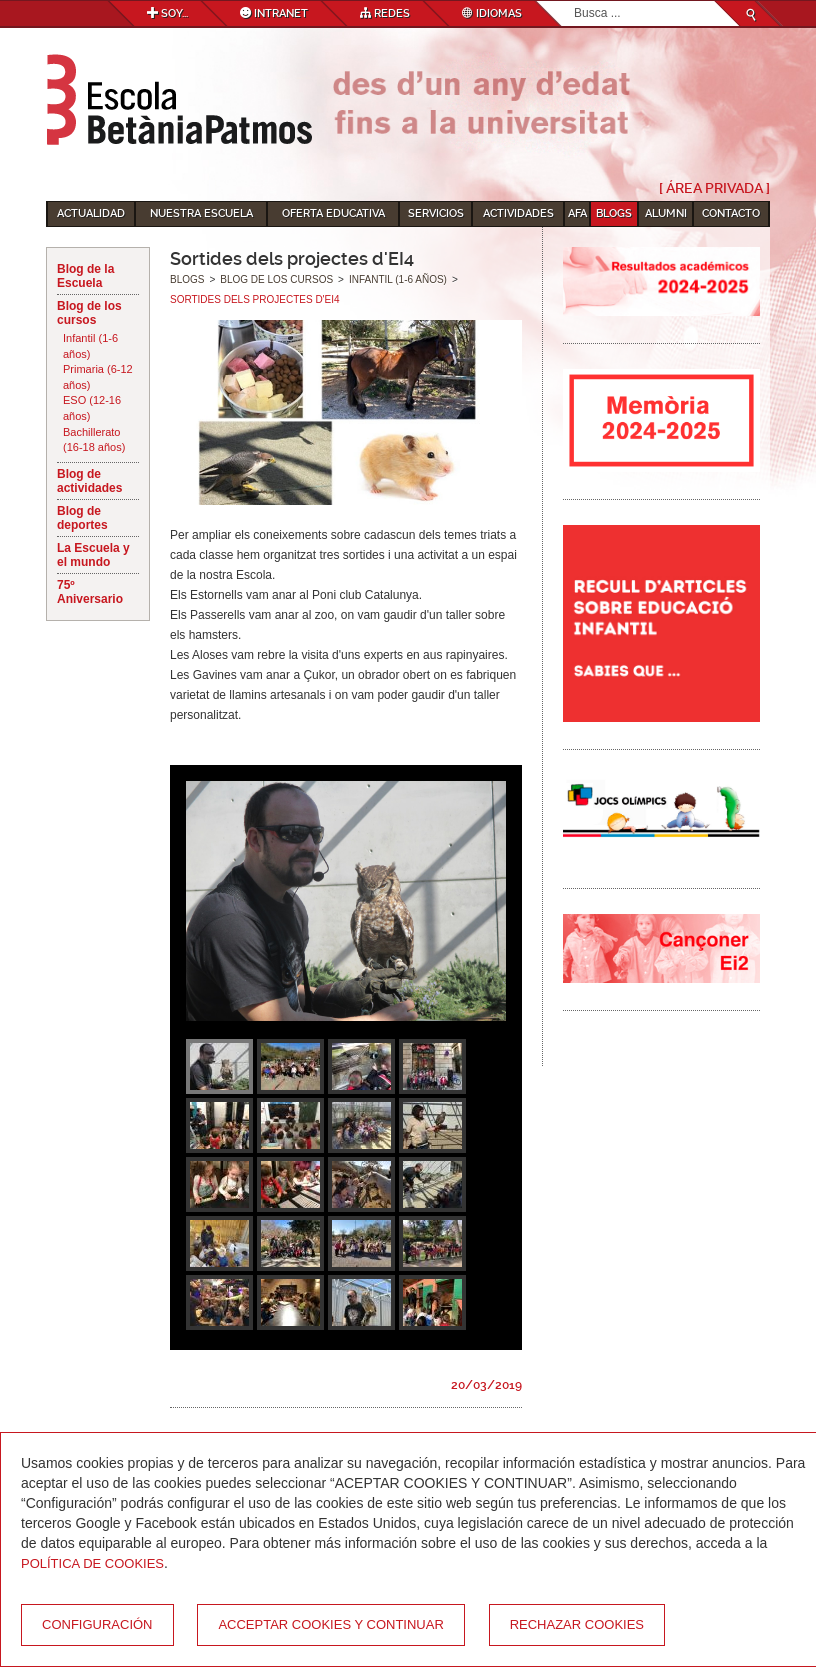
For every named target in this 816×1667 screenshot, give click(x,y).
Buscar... (574, 1)
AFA (577, 213)
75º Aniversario (90, 592)
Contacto (731, 213)
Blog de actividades (89, 481)
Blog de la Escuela (85, 276)
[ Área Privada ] (714, 188)
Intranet (274, 13)
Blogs (614, 213)
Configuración (97, 1624)
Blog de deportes (82, 518)
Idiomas (492, 13)
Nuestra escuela (201, 213)
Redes (385, 13)
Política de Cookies (92, 1563)
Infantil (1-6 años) (90, 346)
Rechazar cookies (577, 1624)
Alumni (666, 213)
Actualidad (91, 213)
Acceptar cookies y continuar (330, 1624)
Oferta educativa (333, 213)
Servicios (436, 213)
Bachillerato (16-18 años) (94, 440)
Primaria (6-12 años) (98, 377)
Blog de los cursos (89, 313)
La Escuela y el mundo (93, 555)
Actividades (518, 213)
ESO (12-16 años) (92, 408)
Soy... (167, 13)
